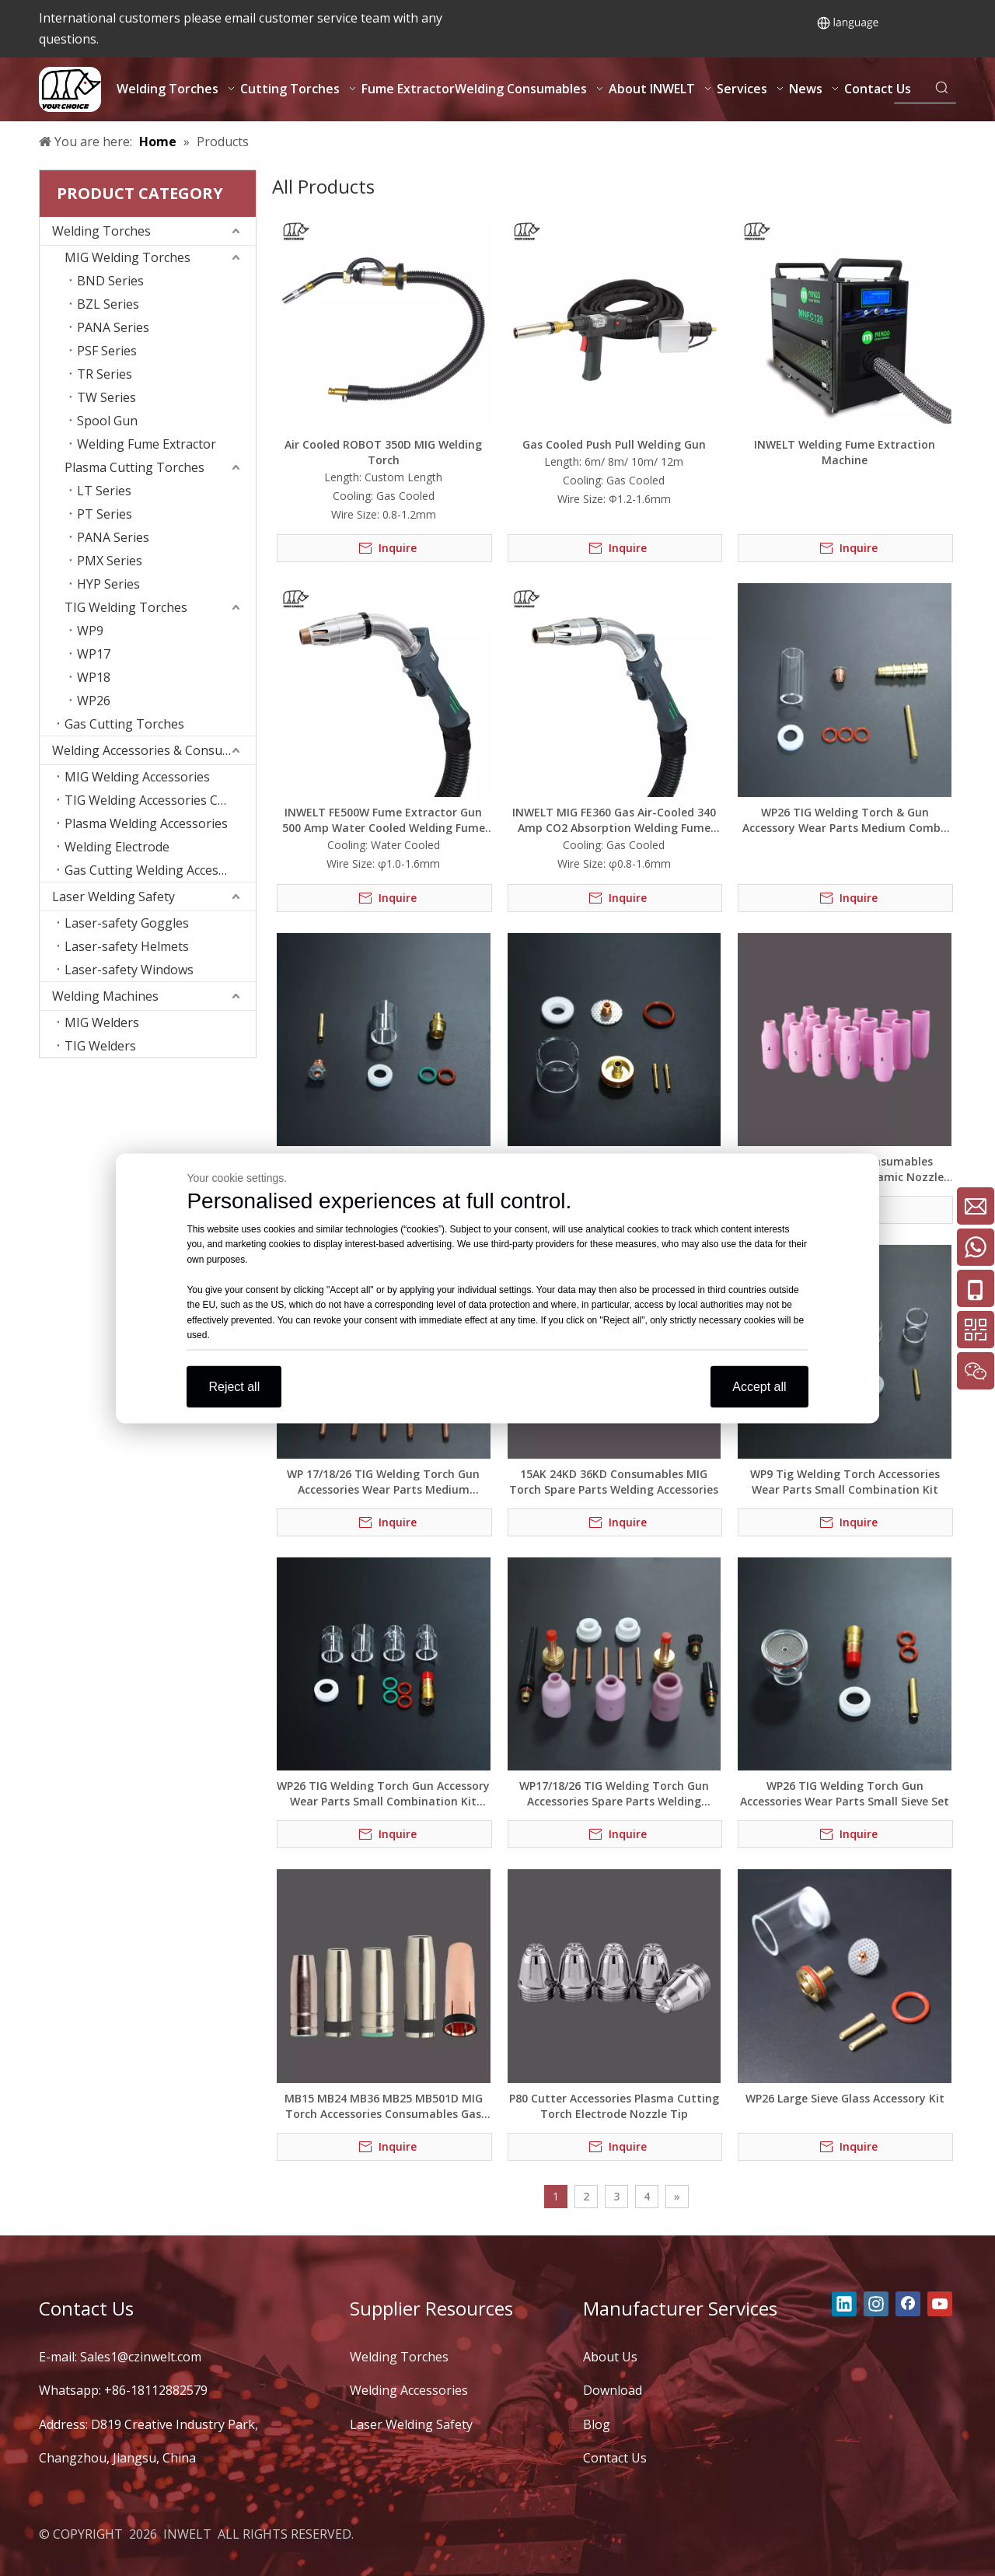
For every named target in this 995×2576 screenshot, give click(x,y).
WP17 (93, 653)
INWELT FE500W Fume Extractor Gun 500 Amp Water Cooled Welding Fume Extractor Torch (383, 820)
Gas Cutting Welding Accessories (159, 870)
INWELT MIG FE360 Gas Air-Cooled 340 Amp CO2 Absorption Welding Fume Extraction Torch (614, 820)
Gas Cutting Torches (124, 723)
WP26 (93, 700)
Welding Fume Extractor (146, 444)
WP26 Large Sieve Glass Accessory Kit (844, 2098)
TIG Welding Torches (126, 607)
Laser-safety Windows (129, 969)
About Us (610, 2356)
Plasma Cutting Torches (134, 467)
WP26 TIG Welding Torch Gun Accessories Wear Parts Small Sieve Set (844, 1793)
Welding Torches (101, 230)
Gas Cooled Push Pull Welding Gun (614, 444)
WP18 (93, 677)
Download (612, 2390)
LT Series (104, 490)
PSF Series (107, 350)
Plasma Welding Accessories (146, 823)
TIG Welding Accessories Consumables (160, 800)
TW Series (106, 397)
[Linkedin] (844, 2303)
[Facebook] (908, 2303)
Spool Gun (107, 420)
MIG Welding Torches (127, 257)
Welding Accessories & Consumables (154, 750)
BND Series (110, 280)
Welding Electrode (117, 846)
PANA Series (113, 327)
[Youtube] (939, 2303)
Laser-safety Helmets (127, 946)
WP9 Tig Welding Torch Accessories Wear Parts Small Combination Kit (845, 1481)
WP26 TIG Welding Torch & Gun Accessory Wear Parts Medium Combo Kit (845, 820)
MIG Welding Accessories (137, 776)
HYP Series (108, 583)
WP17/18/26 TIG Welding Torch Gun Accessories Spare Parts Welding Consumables (614, 1793)
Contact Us (615, 2457)
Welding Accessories (409, 2390)
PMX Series (109, 560)
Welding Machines (105, 996)
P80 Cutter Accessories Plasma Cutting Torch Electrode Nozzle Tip (614, 2106)
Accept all (759, 1386)
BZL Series (108, 304)
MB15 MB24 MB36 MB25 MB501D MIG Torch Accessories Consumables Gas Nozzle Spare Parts (384, 2106)
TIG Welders (100, 1045)
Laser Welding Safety (113, 896)
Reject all (234, 1386)
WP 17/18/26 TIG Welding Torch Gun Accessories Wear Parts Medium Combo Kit (383, 1482)
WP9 (90, 630)
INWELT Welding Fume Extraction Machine (844, 452)
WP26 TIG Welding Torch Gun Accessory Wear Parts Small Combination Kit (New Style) (383, 1793)
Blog (596, 2424)
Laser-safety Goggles (127, 922)
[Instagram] (876, 2303)
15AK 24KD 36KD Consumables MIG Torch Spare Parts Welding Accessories (613, 1481)
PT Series (104, 514)
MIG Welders (102, 1022)
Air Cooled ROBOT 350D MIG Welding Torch (383, 452)
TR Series (104, 374)
